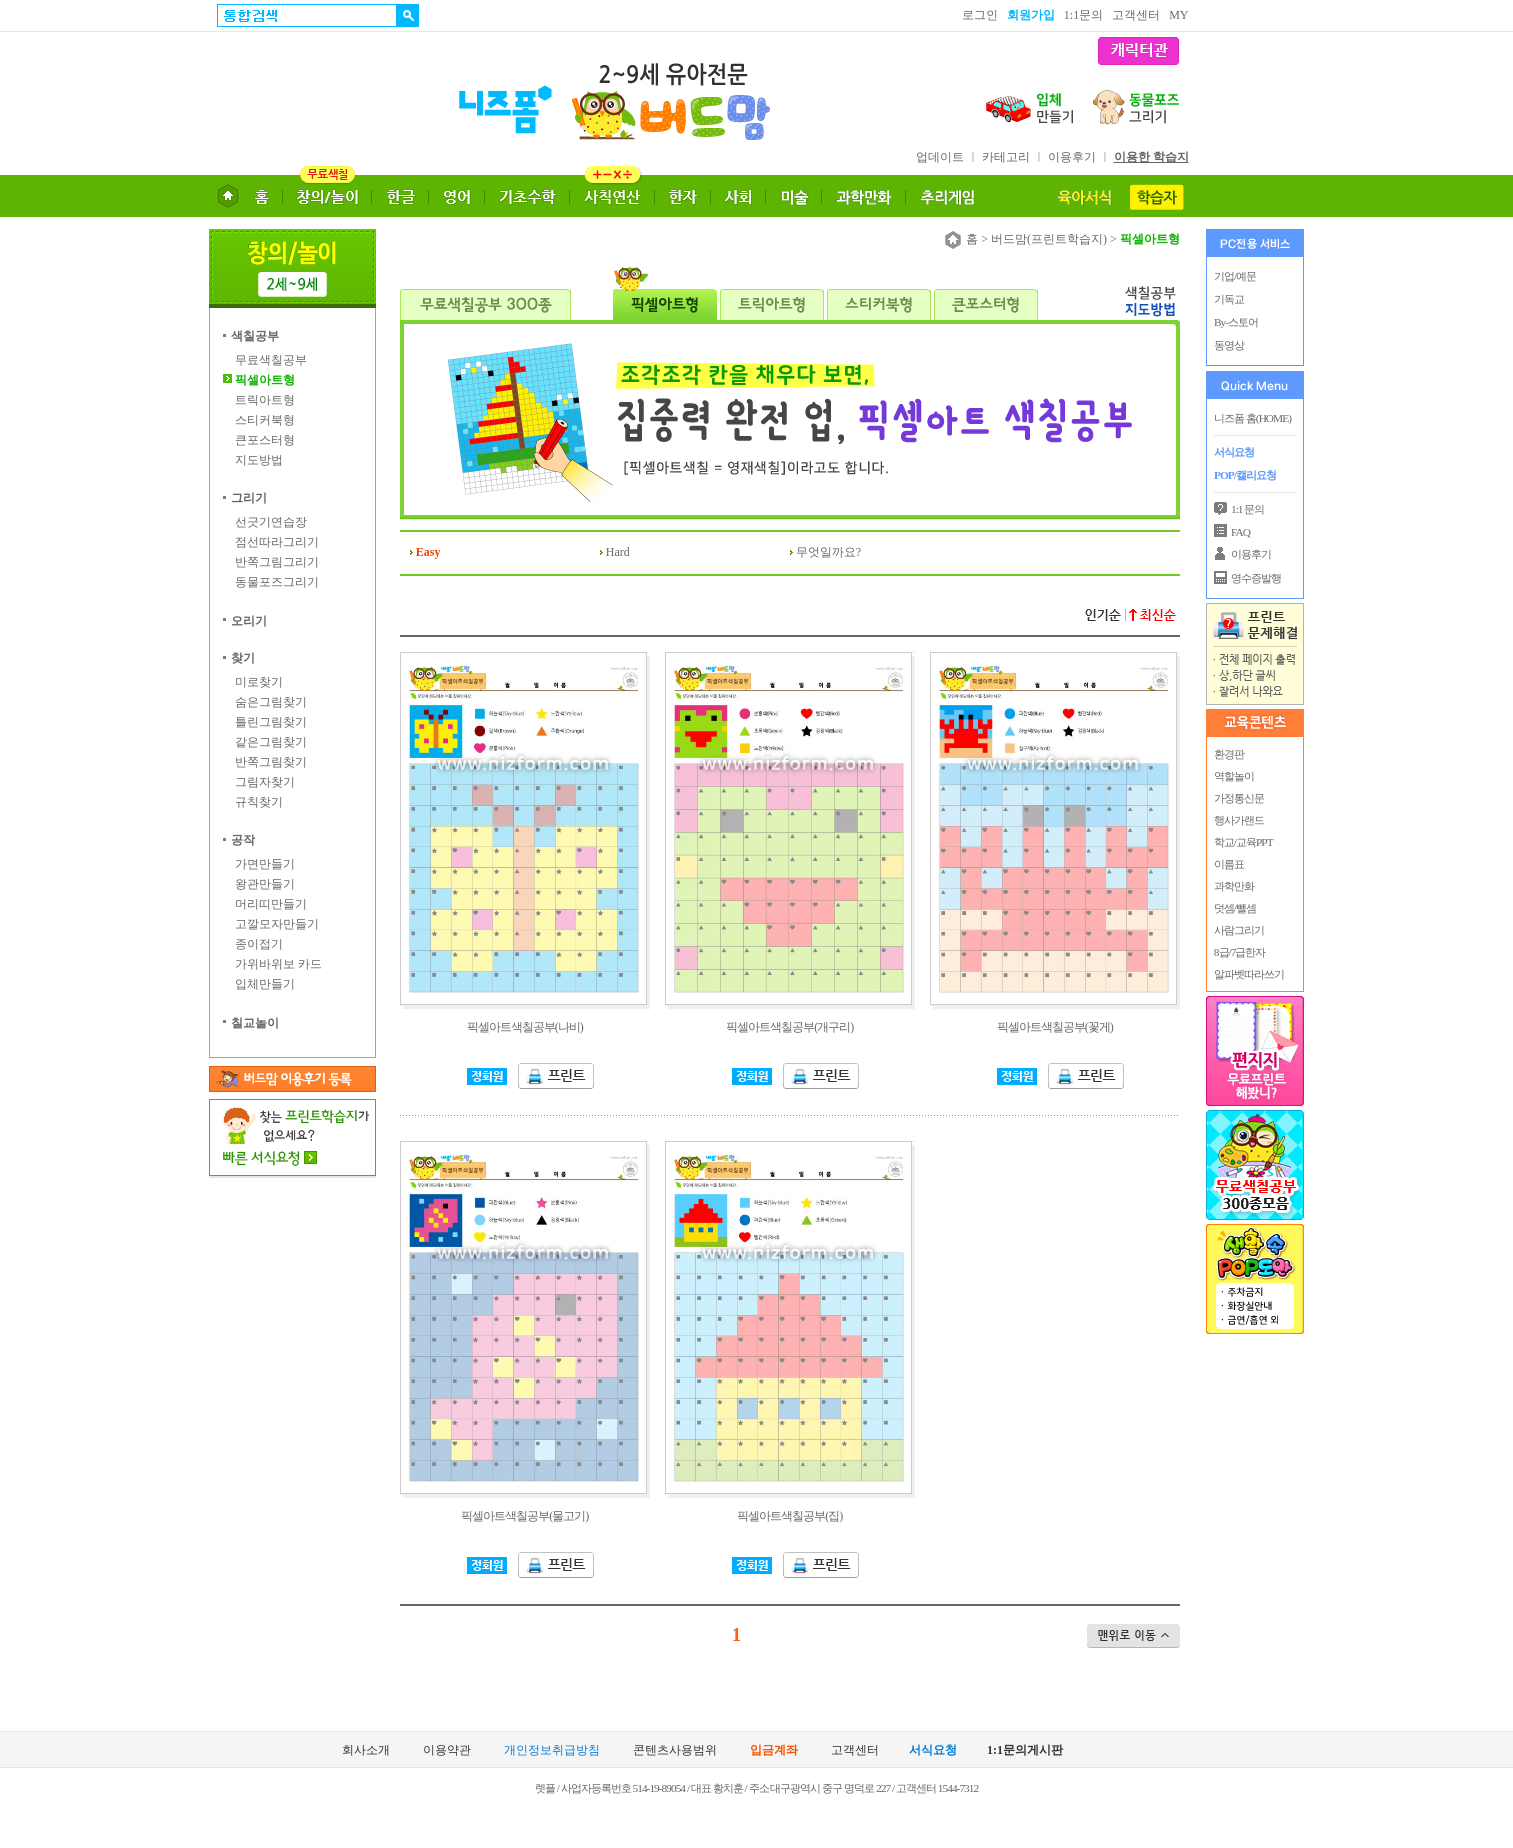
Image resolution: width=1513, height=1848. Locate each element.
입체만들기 (265, 984)
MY (1178, 15)
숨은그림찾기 (271, 702)
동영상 (1229, 345)
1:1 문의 (1247, 509)
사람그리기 (1238, 930)
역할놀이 (1233, 776)
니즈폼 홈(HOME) (1252, 418)
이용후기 (1072, 157)
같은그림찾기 (271, 742)
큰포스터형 (265, 440)
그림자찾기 (265, 782)
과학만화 (1233, 886)
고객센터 (1136, 15)
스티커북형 (265, 420)
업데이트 (940, 157)
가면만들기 (265, 864)
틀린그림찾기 (271, 722)
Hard (618, 552)
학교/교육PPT (1242, 842)
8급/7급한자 (1238, 952)
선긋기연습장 (271, 522)
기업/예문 (1235, 276)
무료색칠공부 (271, 360)
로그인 (980, 15)
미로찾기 (259, 682)
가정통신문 (1238, 798)
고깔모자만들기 (277, 924)
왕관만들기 (265, 884)
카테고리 (1006, 157)
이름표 (1228, 864)
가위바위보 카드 (278, 964)
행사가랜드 (1238, 820)
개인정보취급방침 (552, 1750)
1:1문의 (1083, 15)
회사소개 (366, 1750)
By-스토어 (1236, 322)
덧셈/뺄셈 (1234, 908)
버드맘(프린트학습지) (1049, 239)
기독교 (1229, 299)
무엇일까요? (828, 552)
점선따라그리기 (277, 542)
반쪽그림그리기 (277, 562)
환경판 (1228, 754)
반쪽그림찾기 (271, 762)
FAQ (1240, 532)
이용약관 (447, 1750)
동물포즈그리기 (277, 582)
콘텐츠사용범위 (675, 1750)
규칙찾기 (259, 802)
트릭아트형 (265, 400)
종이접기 (259, 944)
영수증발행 (1256, 578)
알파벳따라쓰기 (1248, 974)
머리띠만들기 (271, 904)
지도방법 (259, 460)
